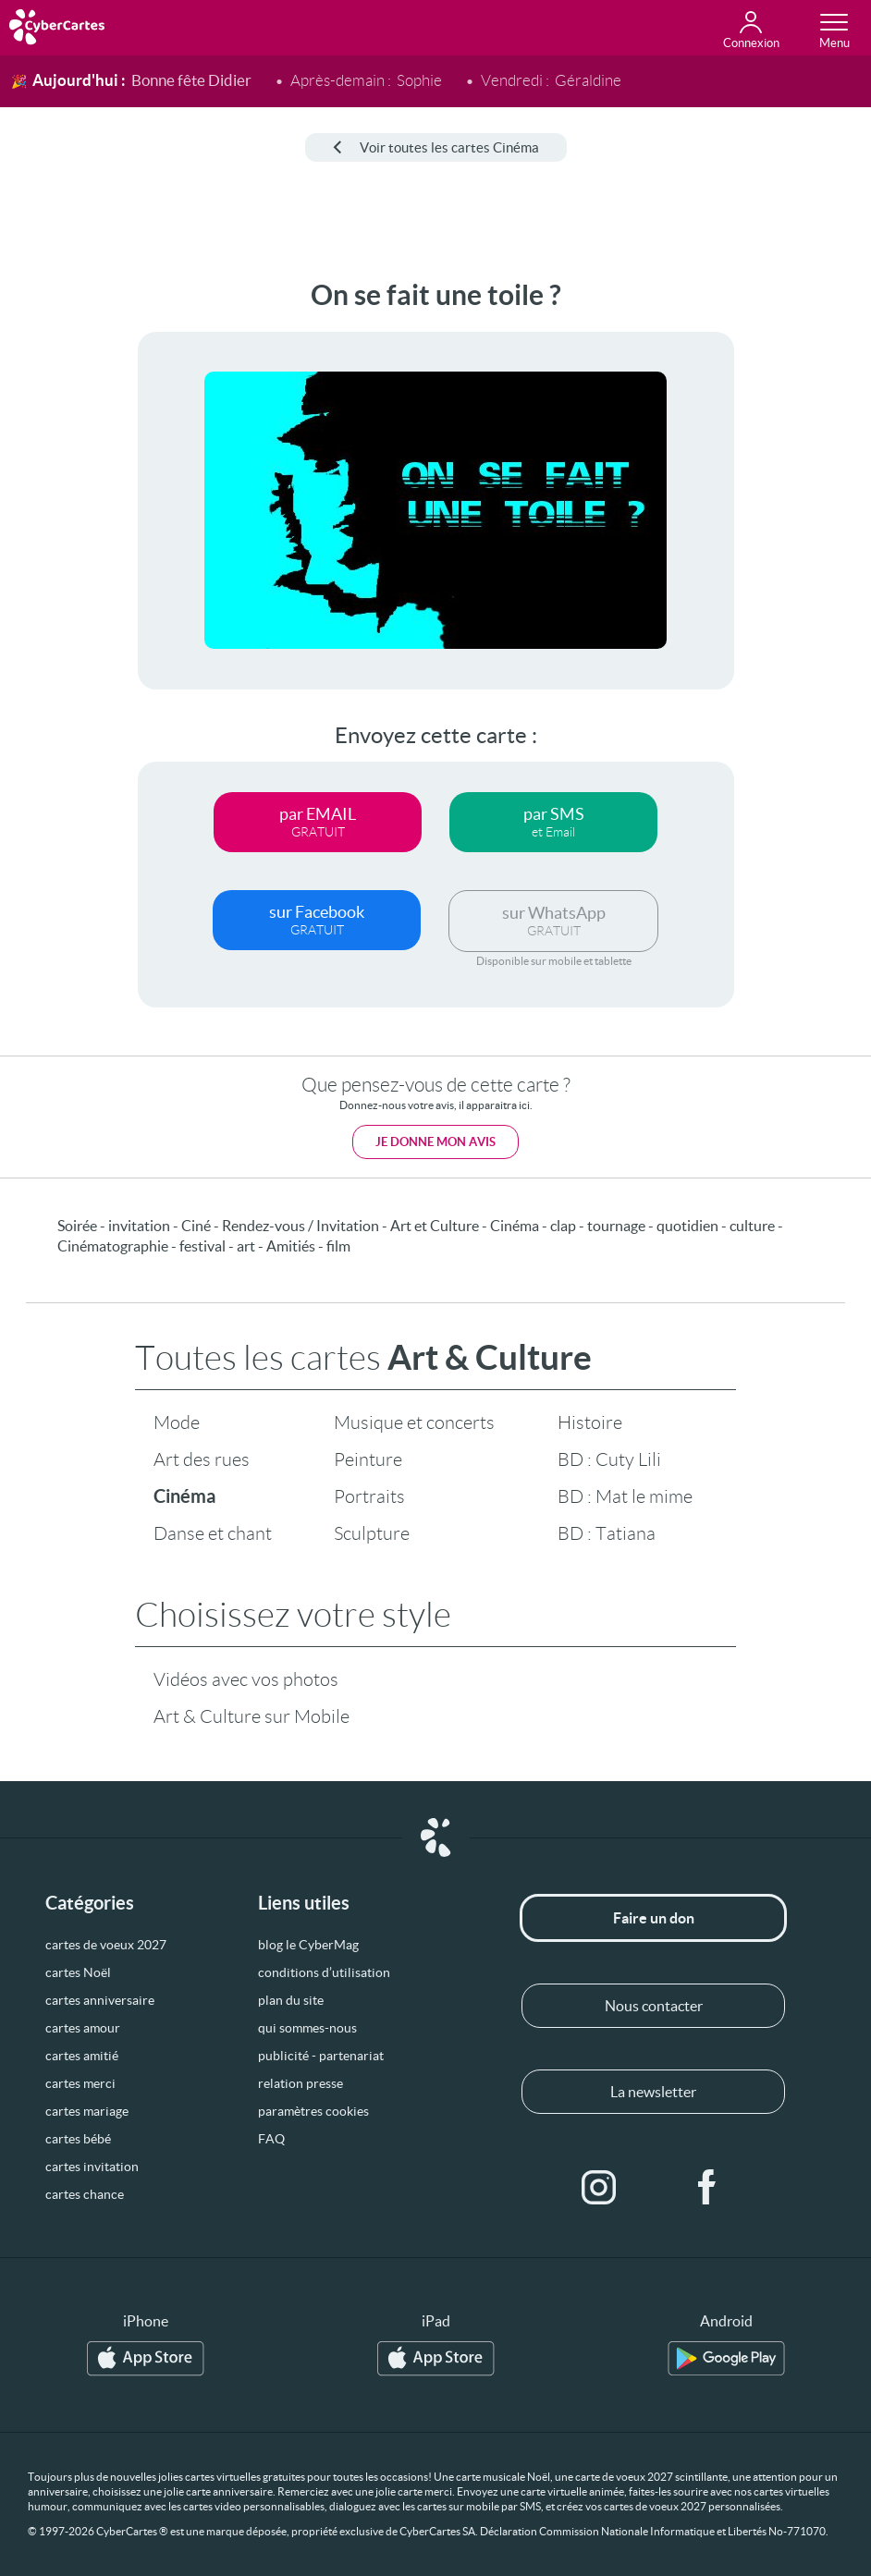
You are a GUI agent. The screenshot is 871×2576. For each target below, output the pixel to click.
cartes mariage (87, 2111)
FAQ (271, 2138)
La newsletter (653, 2091)
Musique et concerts (414, 1422)
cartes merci (80, 2083)
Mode (176, 1422)
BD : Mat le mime (625, 1496)
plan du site (291, 2000)
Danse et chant (212, 1533)
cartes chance (84, 2194)
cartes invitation (92, 2166)
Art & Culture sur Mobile (251, 1716)
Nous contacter (654, 2005)
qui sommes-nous (307, 2028)
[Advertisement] (65, 556)
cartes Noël (78, 1972)
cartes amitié (81, 2055)
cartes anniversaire (99, 2000)
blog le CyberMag (308, 1944)
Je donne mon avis (435, 1142)
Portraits (369, 1496)
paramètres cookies (313, 2111)
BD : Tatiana (607, 1533)
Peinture (368, 1459)
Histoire (590, 1422)
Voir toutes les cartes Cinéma (436, 147)
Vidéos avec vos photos (245, 1679)
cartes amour (82, 2028)
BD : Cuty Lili (609, 1459)
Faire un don (653, 1918)
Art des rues (201, 1459)
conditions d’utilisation (324, 1972)
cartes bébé (78, 2138)
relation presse (300, 2083)
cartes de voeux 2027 (105, 1944)
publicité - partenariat (321, 2055)
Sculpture (372, 1533)
